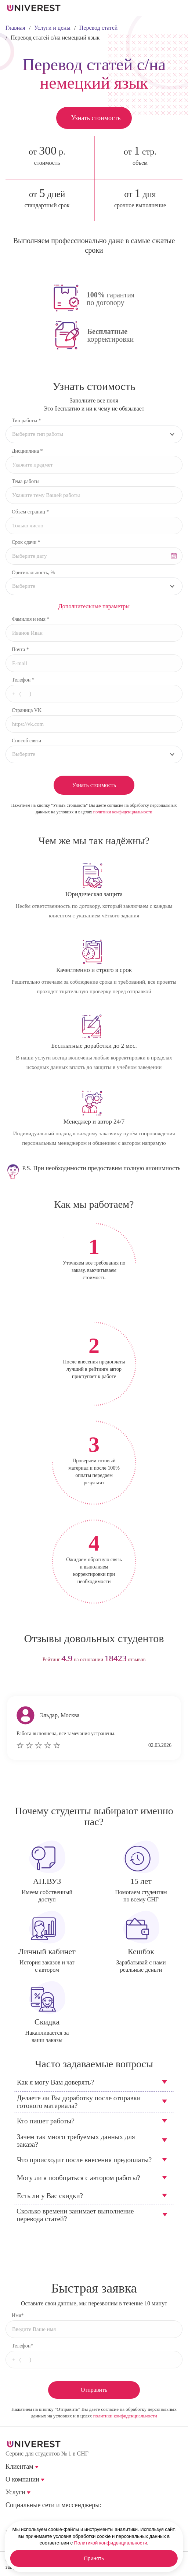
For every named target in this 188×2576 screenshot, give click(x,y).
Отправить (94, 2390)
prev (80, 1683)
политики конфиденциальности (122, 811)
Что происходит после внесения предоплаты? (84, 2160)
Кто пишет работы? (46, 2121)
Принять (94, 2558)
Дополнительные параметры (94, 606)
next (108, 1683)
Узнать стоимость (95, 118)
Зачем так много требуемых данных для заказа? (76, 2140)
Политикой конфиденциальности (110, 2543)
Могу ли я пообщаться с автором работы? (78, 2178)
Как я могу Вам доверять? (55, 2082)
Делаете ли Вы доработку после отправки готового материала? (79, 2101)
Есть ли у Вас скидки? (50, 2196)
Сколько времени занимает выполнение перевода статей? (75, 2215)
